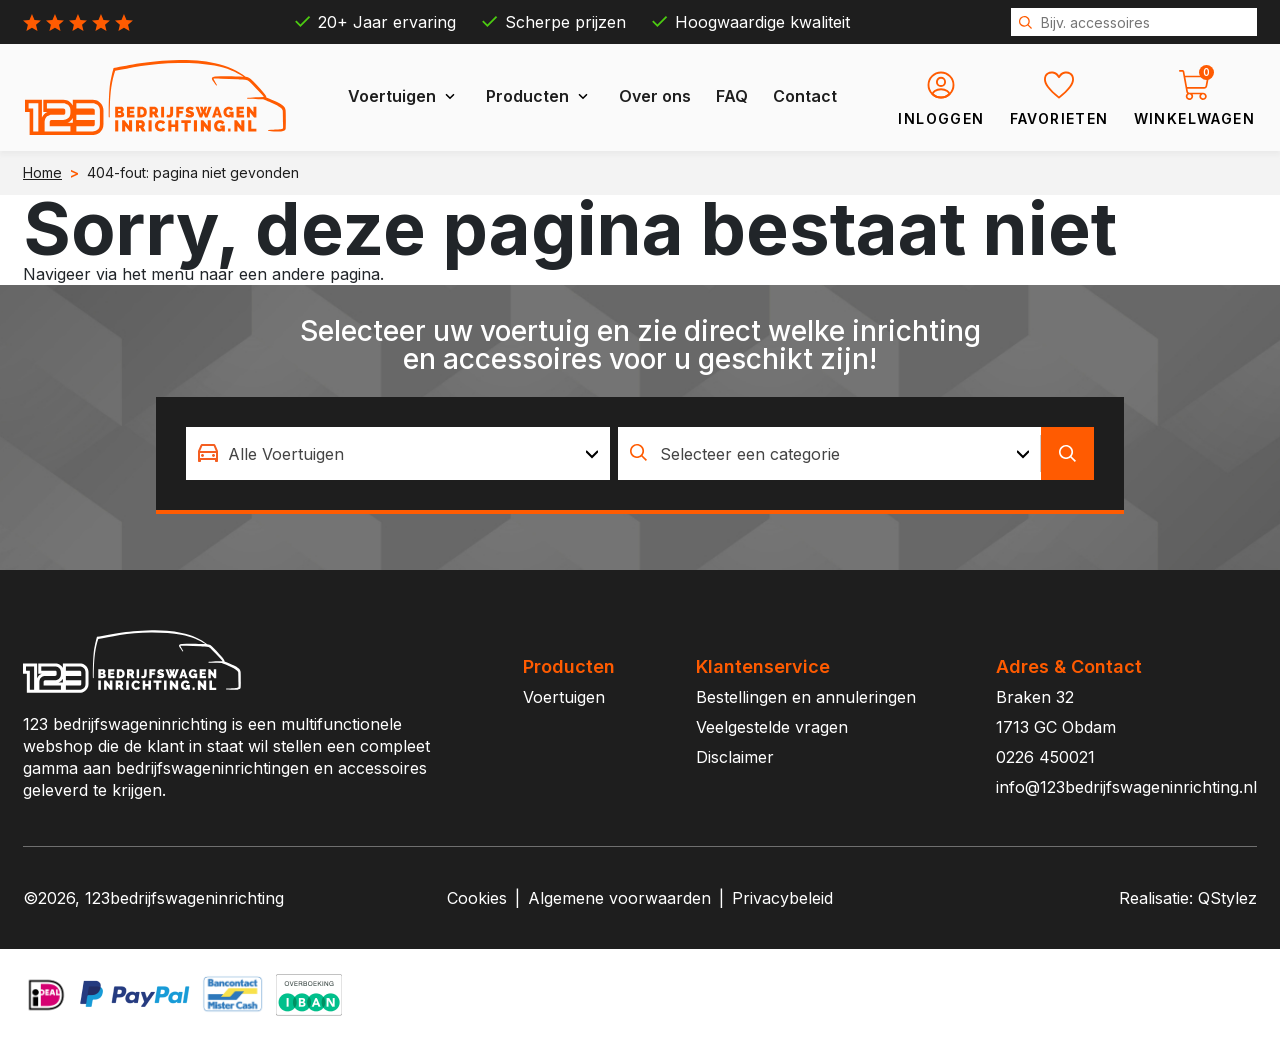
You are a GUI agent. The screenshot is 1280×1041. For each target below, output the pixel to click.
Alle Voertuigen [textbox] (286, 454)
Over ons (655, 96)
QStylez (1227, 898)
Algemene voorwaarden (619, 898)
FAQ (732, 96)
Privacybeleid (782, 898)
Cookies (477, 898)
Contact (805, 96)
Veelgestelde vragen (772, 727)
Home (42, 172)
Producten (527, 96)
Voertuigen (392, 96)
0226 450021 (1045, 757)
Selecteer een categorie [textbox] (750, 454)
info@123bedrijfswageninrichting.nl (1126, 787)
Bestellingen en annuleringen (806, 697)
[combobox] (398, 453)
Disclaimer (735, 757)
